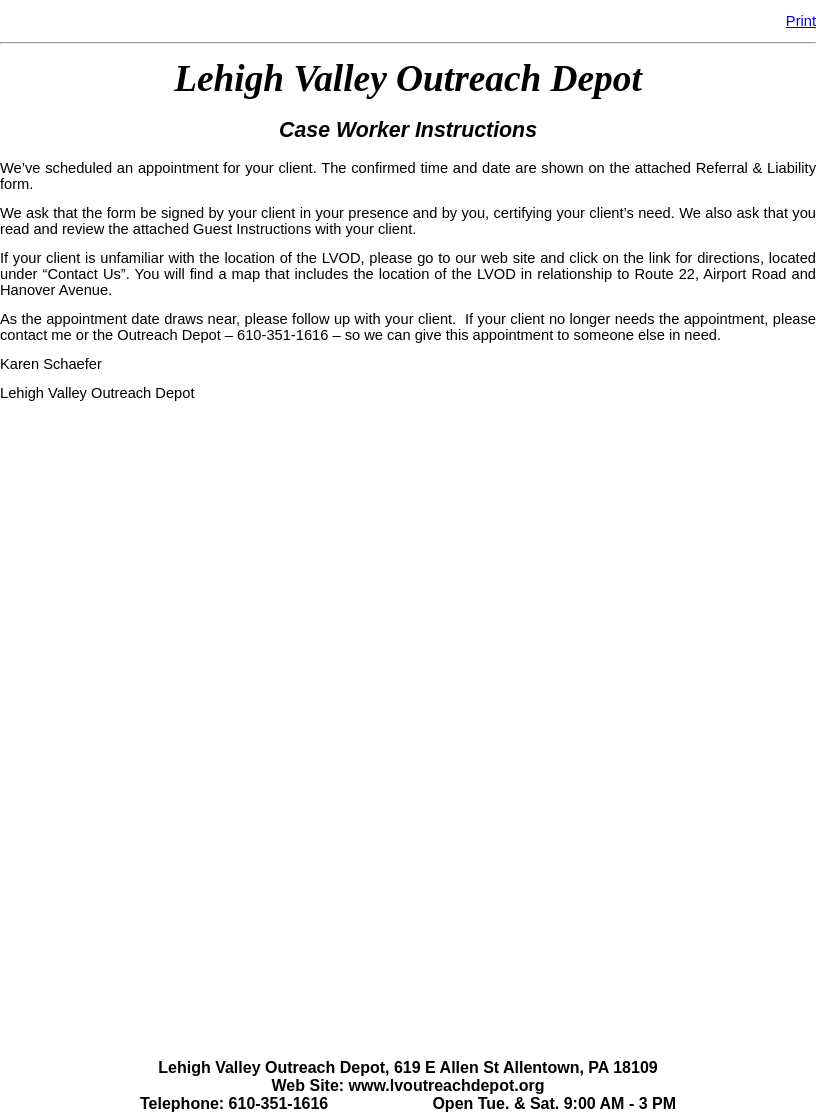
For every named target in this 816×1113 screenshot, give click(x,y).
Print (801, 21)
